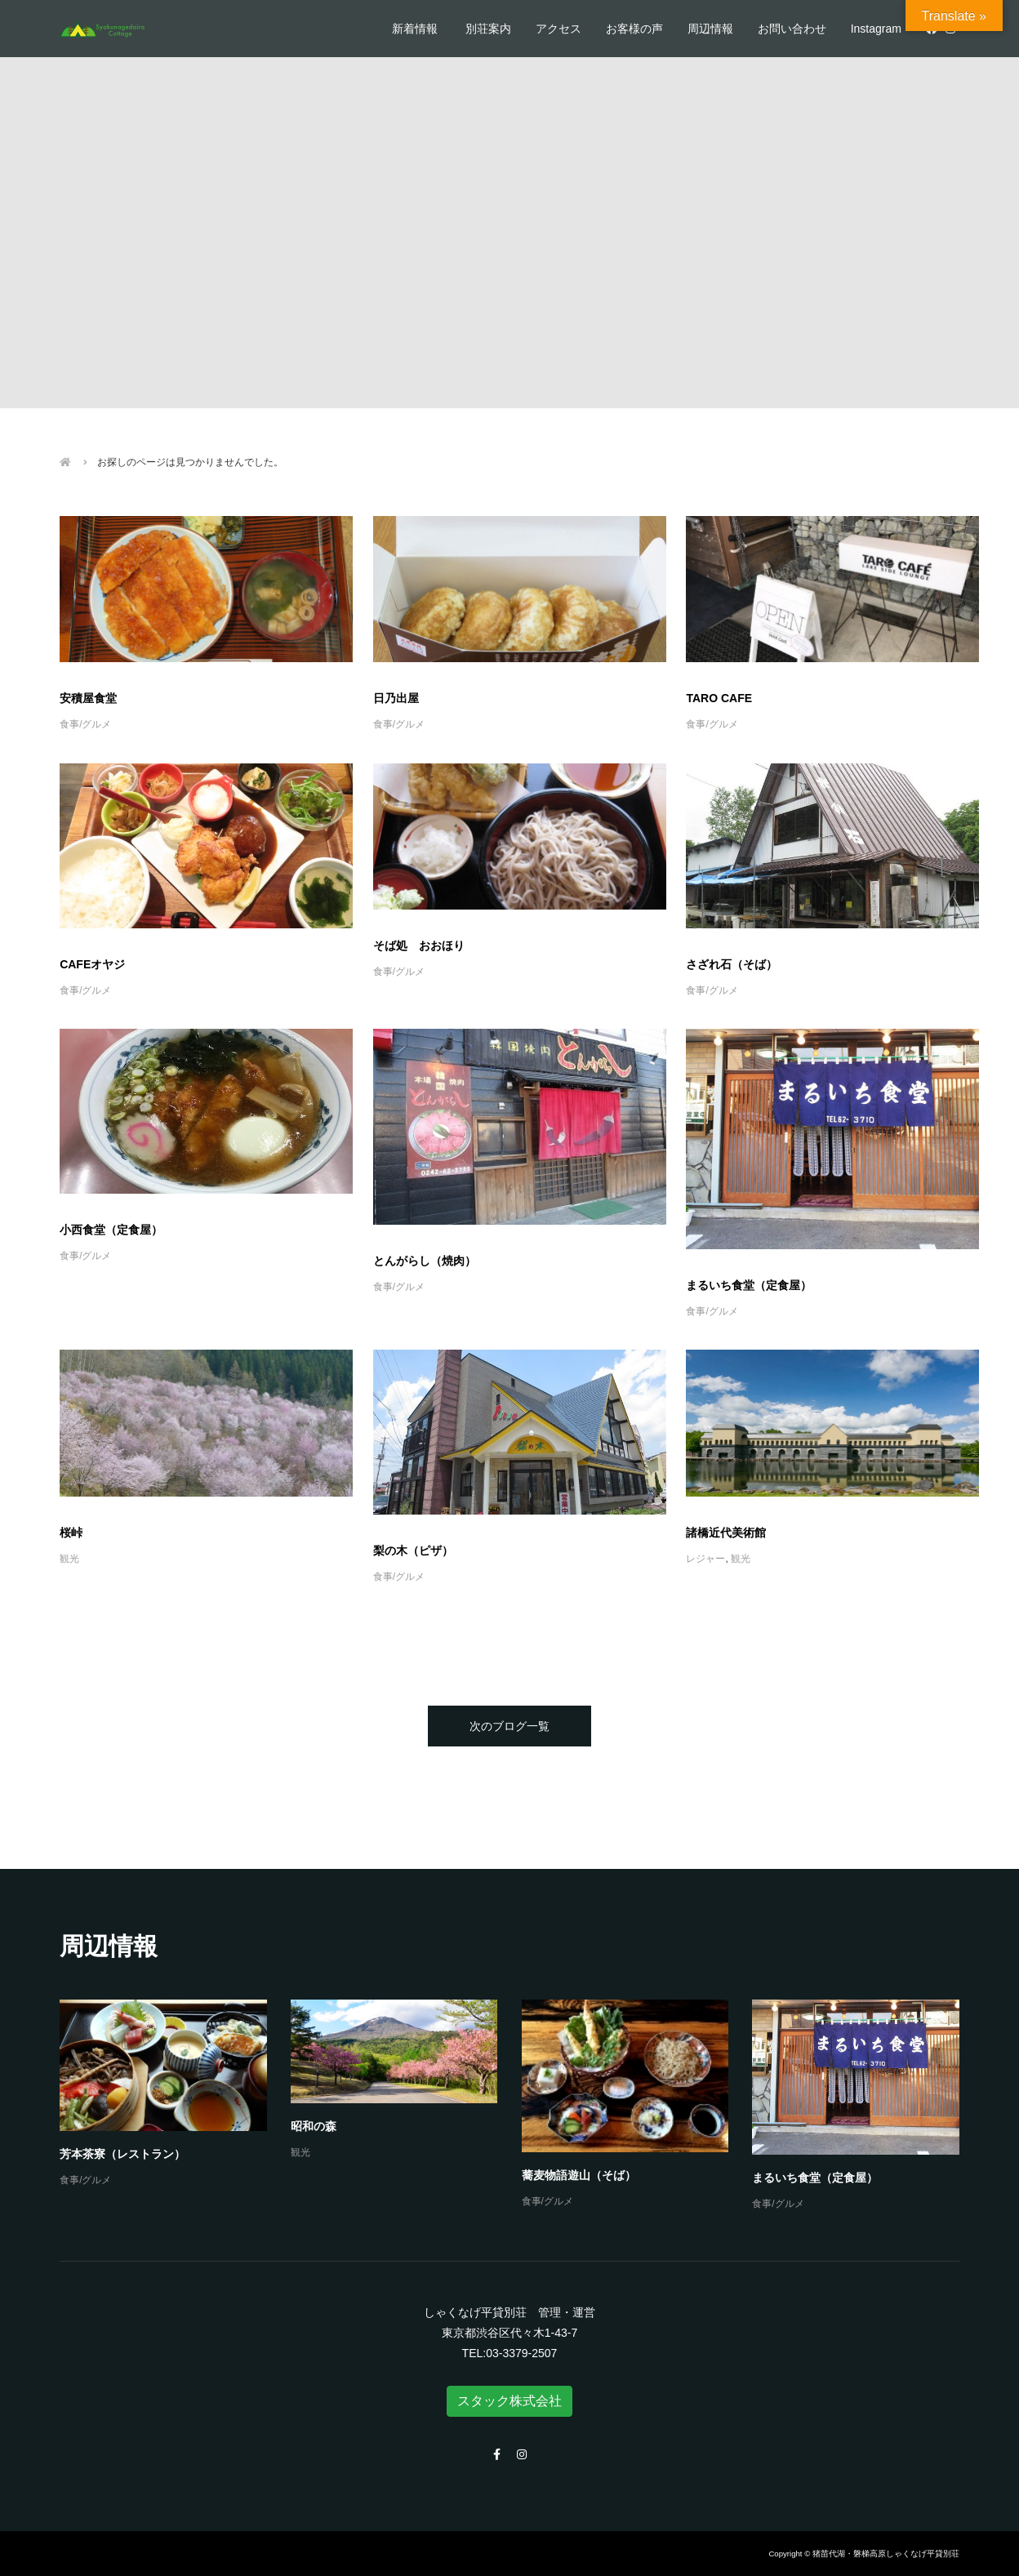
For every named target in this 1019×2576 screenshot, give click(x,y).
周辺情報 (710, 28)
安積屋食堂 (88, 698)
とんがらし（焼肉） (424, 1260)
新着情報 (415, 28)
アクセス (558, 28)
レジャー (705, 1558)
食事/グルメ (85, 724)
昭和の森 (313, 2126)
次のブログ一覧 (509, 1726)
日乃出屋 (396, 698)
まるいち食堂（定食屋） (749, 1285)
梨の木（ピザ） (413, 1550)
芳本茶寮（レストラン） (122, 2153)
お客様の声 (634, 28)
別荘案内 (488, 28)
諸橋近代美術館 (726, 1532)
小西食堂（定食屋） (111, 1229)
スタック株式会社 (509, 2401)
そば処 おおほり (419, 945)
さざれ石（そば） (731, 964)
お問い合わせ (792, 28)
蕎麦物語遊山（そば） (579, 2175)
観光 (69, 1558)
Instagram (876, 28)
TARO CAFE (719, 698)
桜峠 (71, 1532)
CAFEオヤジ (92, 964)
